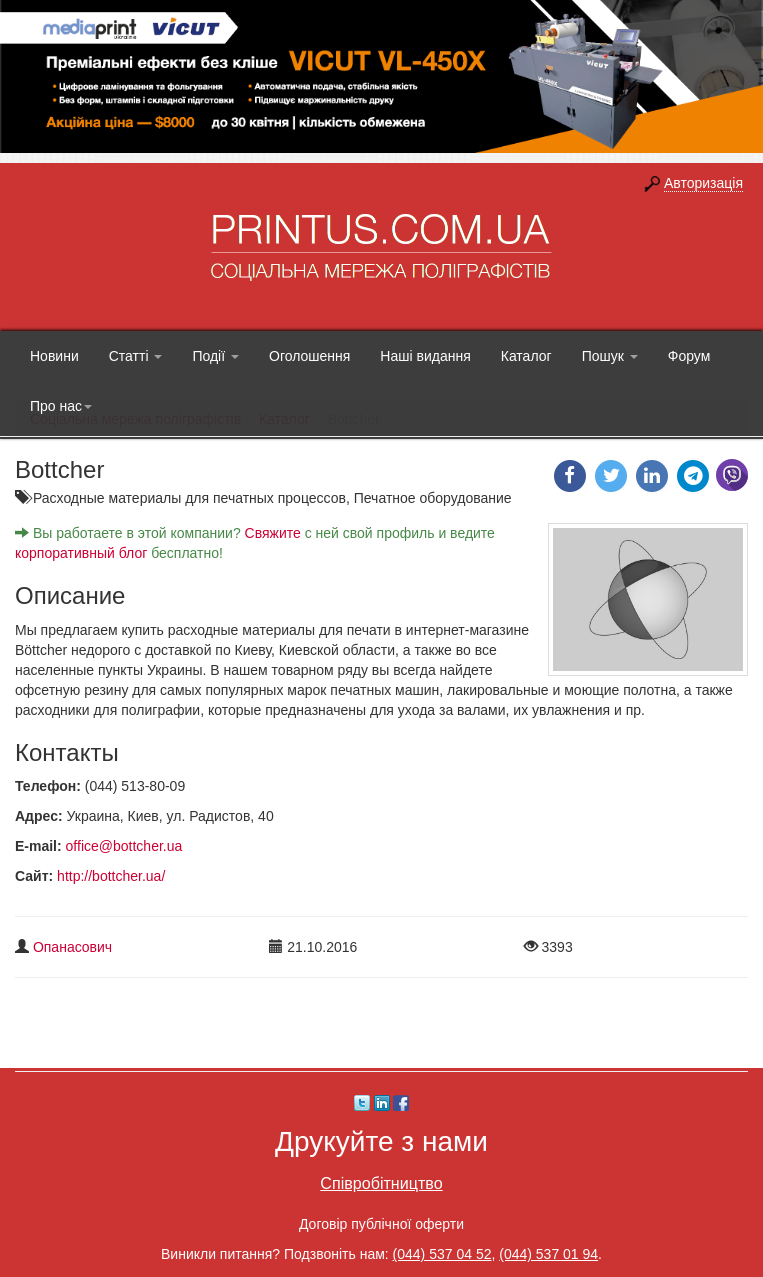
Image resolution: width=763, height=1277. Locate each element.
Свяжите (273, 533)
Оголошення (309, 356)
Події (215, 356)
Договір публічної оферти (381, 1224)
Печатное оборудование (433, 498)
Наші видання (425, 356)
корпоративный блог (81, 553)
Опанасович (72, 947)
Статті (136, 356)
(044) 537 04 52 (442, 1254)
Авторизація (703, 183)
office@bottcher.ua (124, 846)
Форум (689, 356)
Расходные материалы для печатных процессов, (193, 498)
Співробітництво (381, 1183)
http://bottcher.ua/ (111, 876)
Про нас (61, 406)
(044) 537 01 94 (548, 1254)
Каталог (526, 356)
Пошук (610, 356)
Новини (54, 356)
